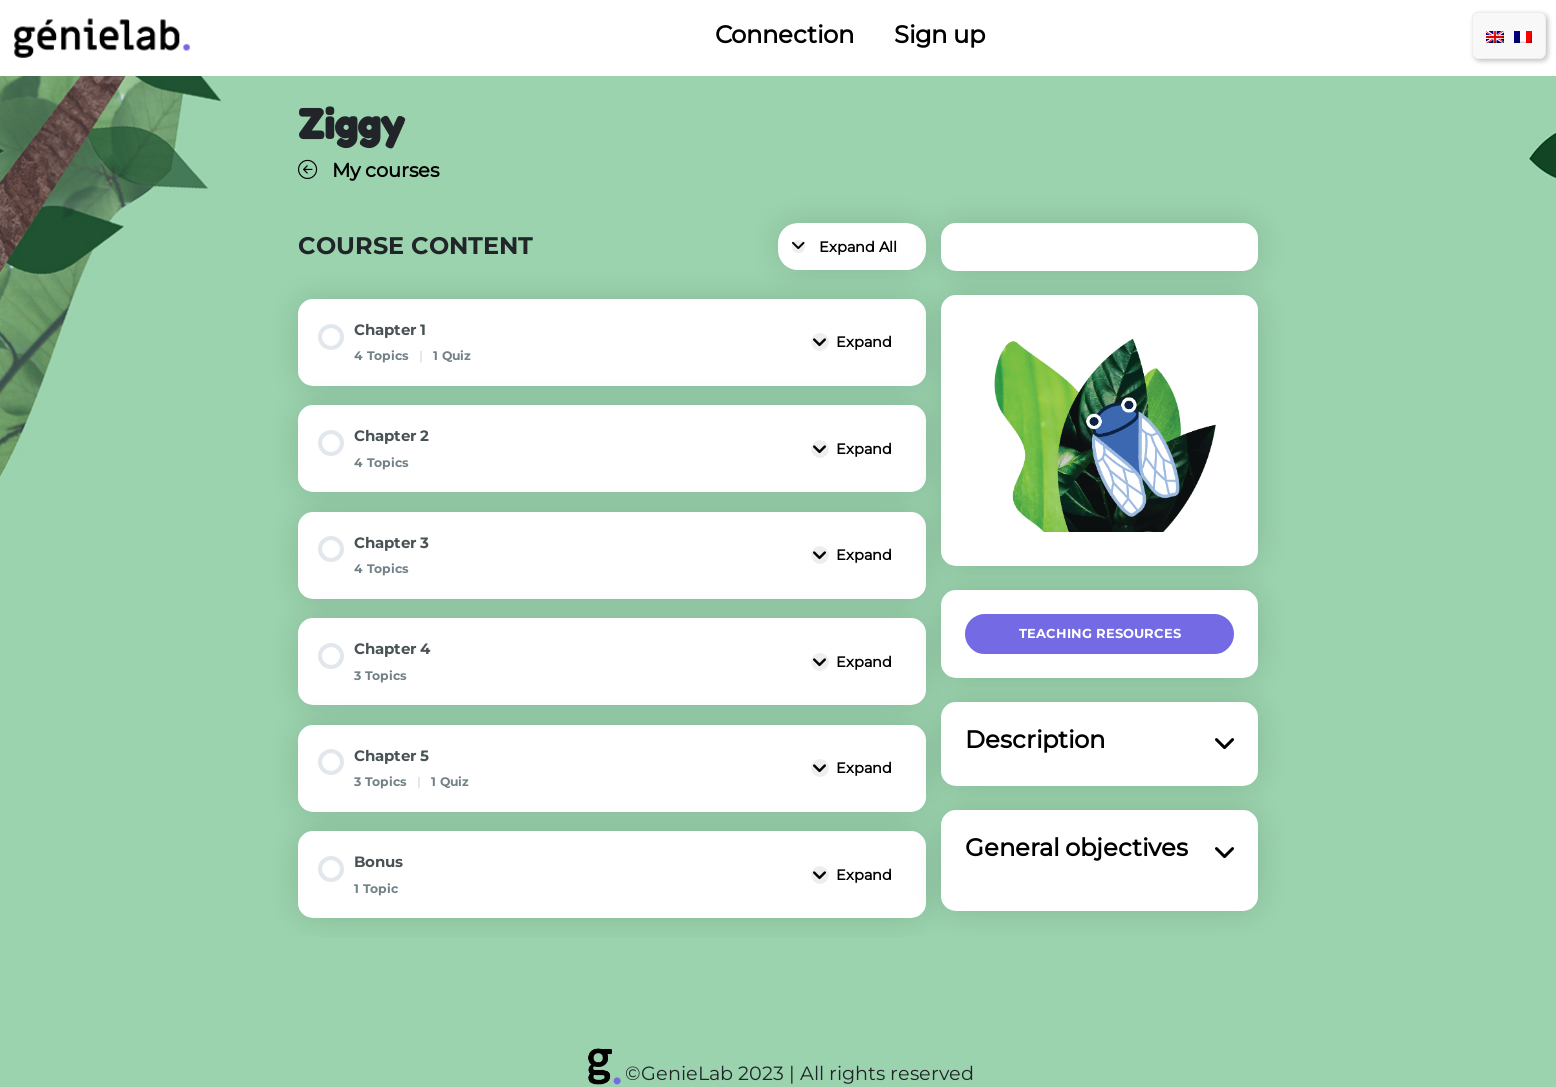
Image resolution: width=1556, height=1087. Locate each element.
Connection (784, 35)
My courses (368, 170)
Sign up (939, 35)
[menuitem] (1495, 35)
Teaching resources (1100, 633)
